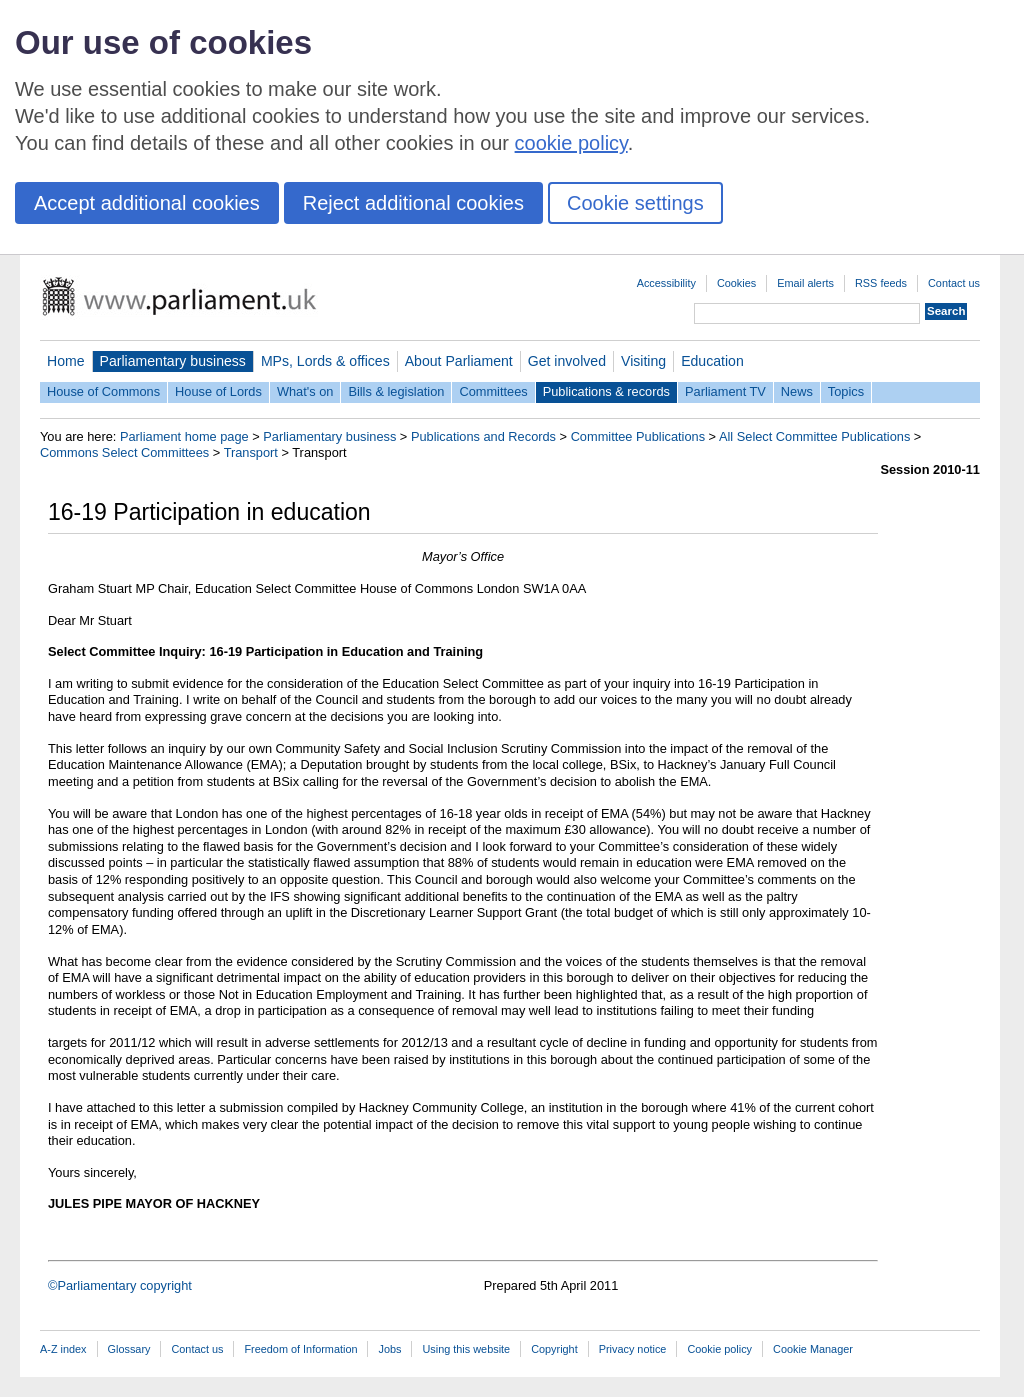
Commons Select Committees (124, 452)
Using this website (466, 1349)
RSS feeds (881, 283)
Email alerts (805, 283)
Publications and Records (483, 436)
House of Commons (103, 391)
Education (712, 361)
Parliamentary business (173, 361)
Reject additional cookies (413, 203)
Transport (251, 452)
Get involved (567, 361)
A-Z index (63, 1349)
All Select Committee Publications (814, 436)
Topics (846, 391)
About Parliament (459, 361)
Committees (493, 391)
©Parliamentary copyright (120, 1285)
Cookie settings (635, 203)
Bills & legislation (396, 391)
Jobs (389, 1349)
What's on (305, 391)
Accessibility (666, 283)
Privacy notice (633, 1349)
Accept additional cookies (147, 203)
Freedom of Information (300, 1349)
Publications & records (606, 391)
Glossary (129, 1349)
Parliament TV (725, 391)
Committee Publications (638, 436)
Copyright (554, 1349)
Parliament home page (184, 436)
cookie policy (571, 143)
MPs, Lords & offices (325, 361)
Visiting (643, 361)
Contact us (954, 283)
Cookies (736, 283)
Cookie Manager (813, 1349)
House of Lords (218, 391)
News (797, 391)
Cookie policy (719, 1349)
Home (66, 361)
